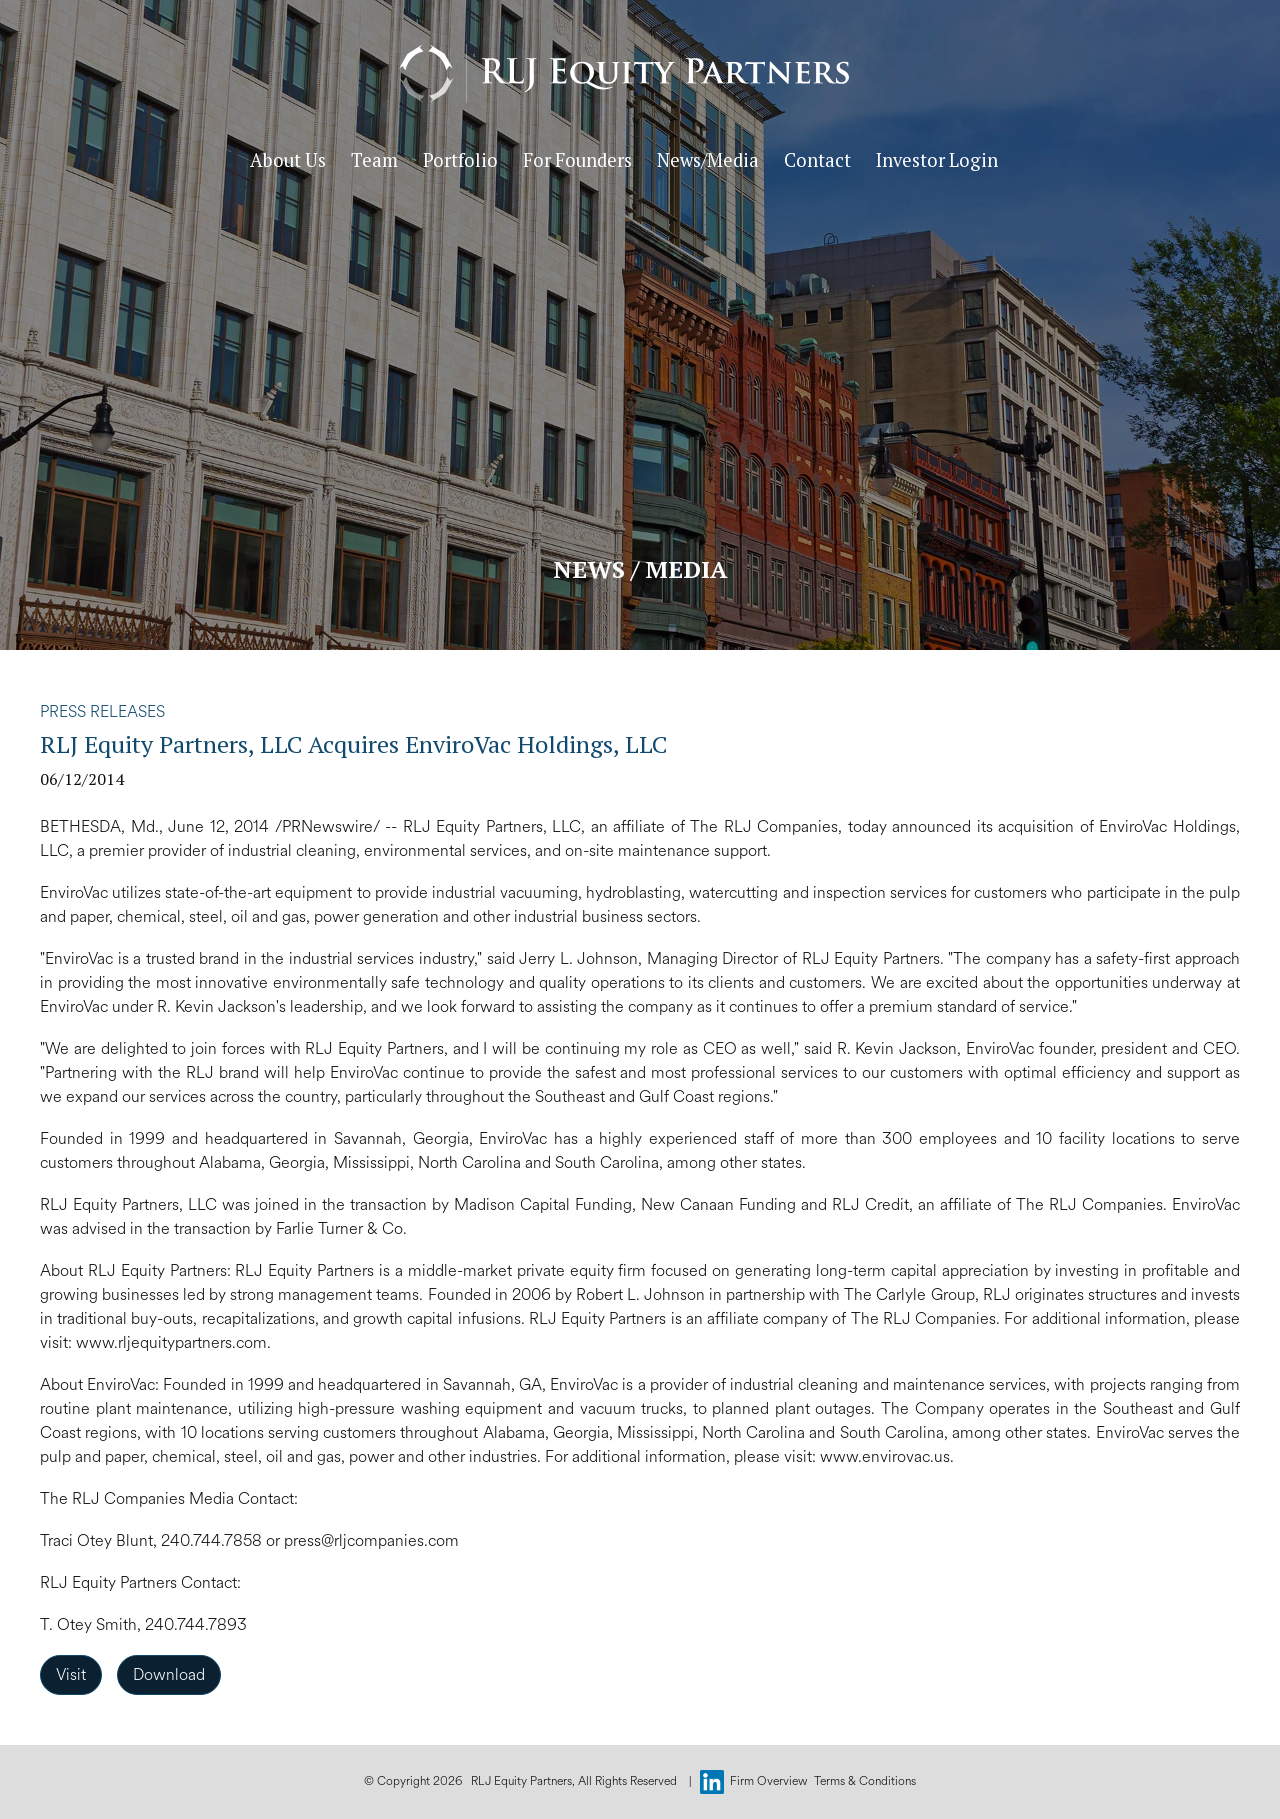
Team (390, 175)
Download (169, 1674)
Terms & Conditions (865, 1781)
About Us (304, 175)
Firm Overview (769, 1781)
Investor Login (953, 175)
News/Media (724, 175)
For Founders (593, 175)
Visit (71, 1674)
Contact (833, 175)
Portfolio (476, 175)
